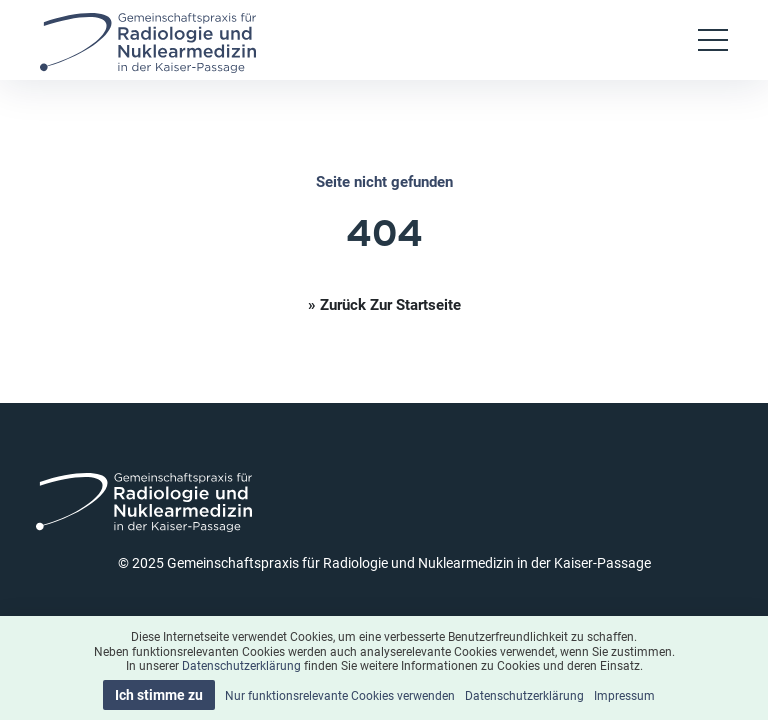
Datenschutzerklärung (241, 665)
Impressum (624, 695)
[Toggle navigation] (713, 40)
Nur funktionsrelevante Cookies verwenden (340, 695)
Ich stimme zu (159, 694)
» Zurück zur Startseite (384, 304)
